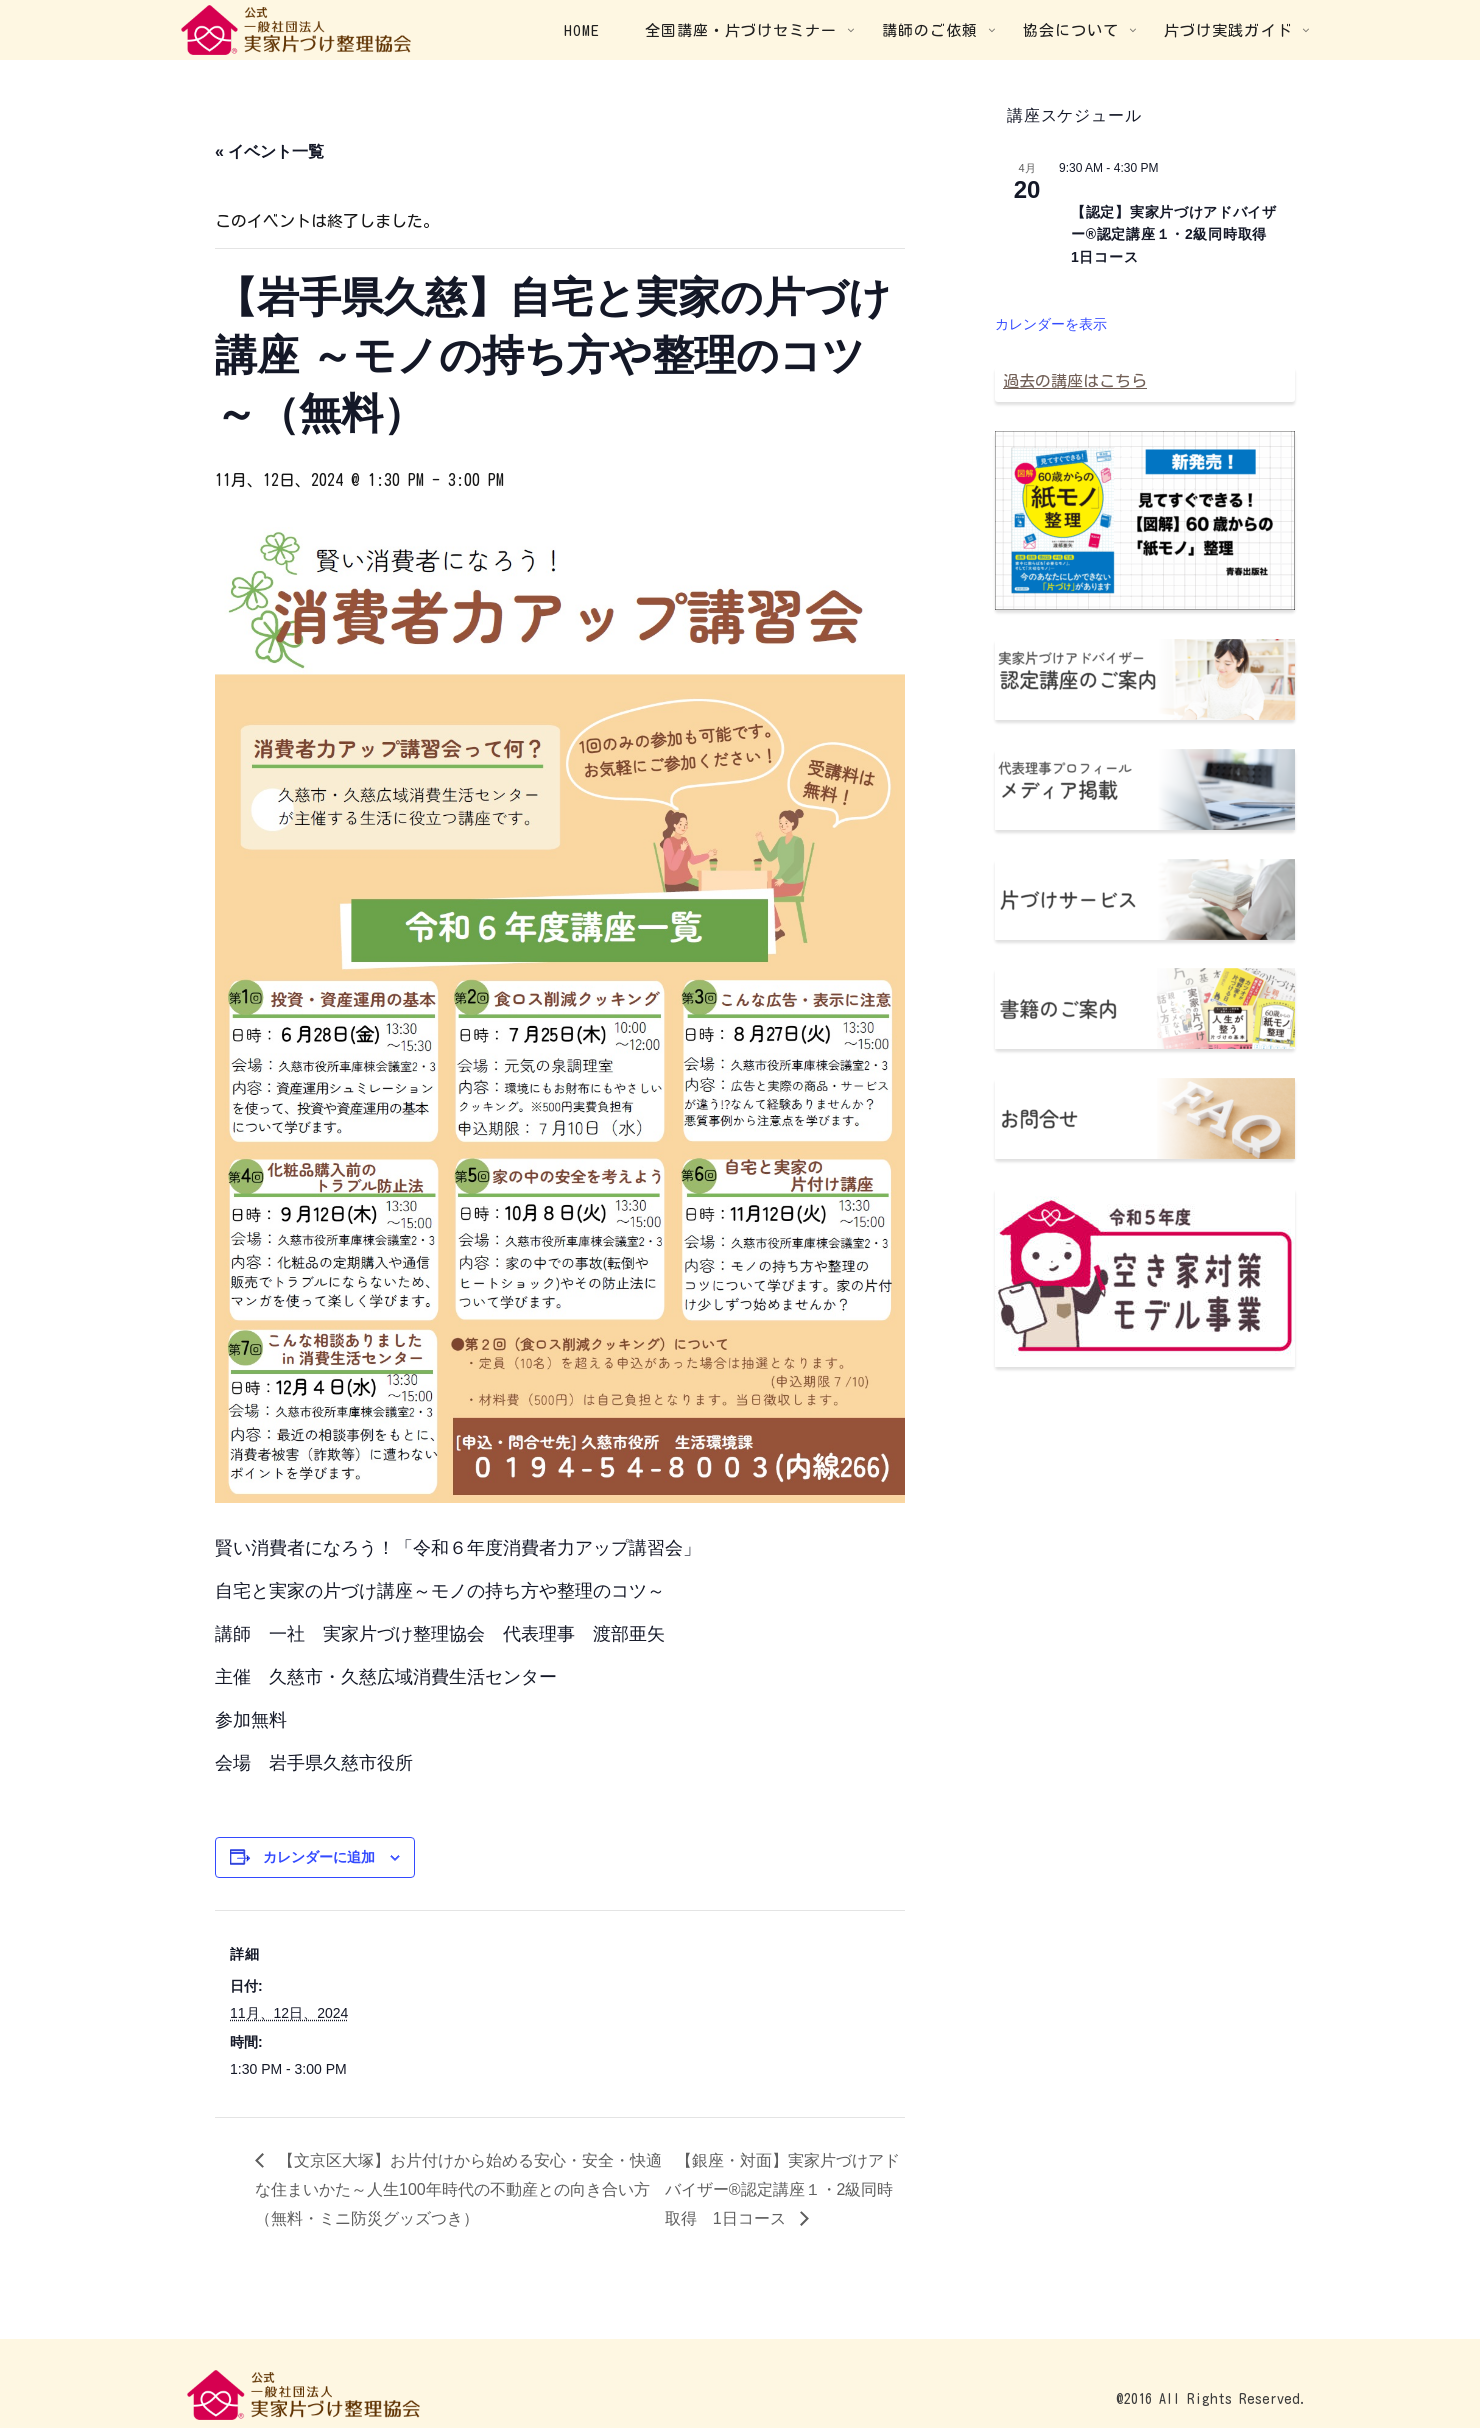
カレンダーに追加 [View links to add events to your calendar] (319, 1857)
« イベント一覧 (269, 151)
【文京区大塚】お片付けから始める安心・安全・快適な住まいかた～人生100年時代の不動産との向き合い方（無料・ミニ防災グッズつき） (458, 2189)
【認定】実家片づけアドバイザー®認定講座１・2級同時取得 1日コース (1176, 234)
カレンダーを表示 (1051, 324)
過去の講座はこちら (1075, 381)
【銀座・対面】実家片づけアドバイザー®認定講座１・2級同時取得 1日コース (782, 2189)
